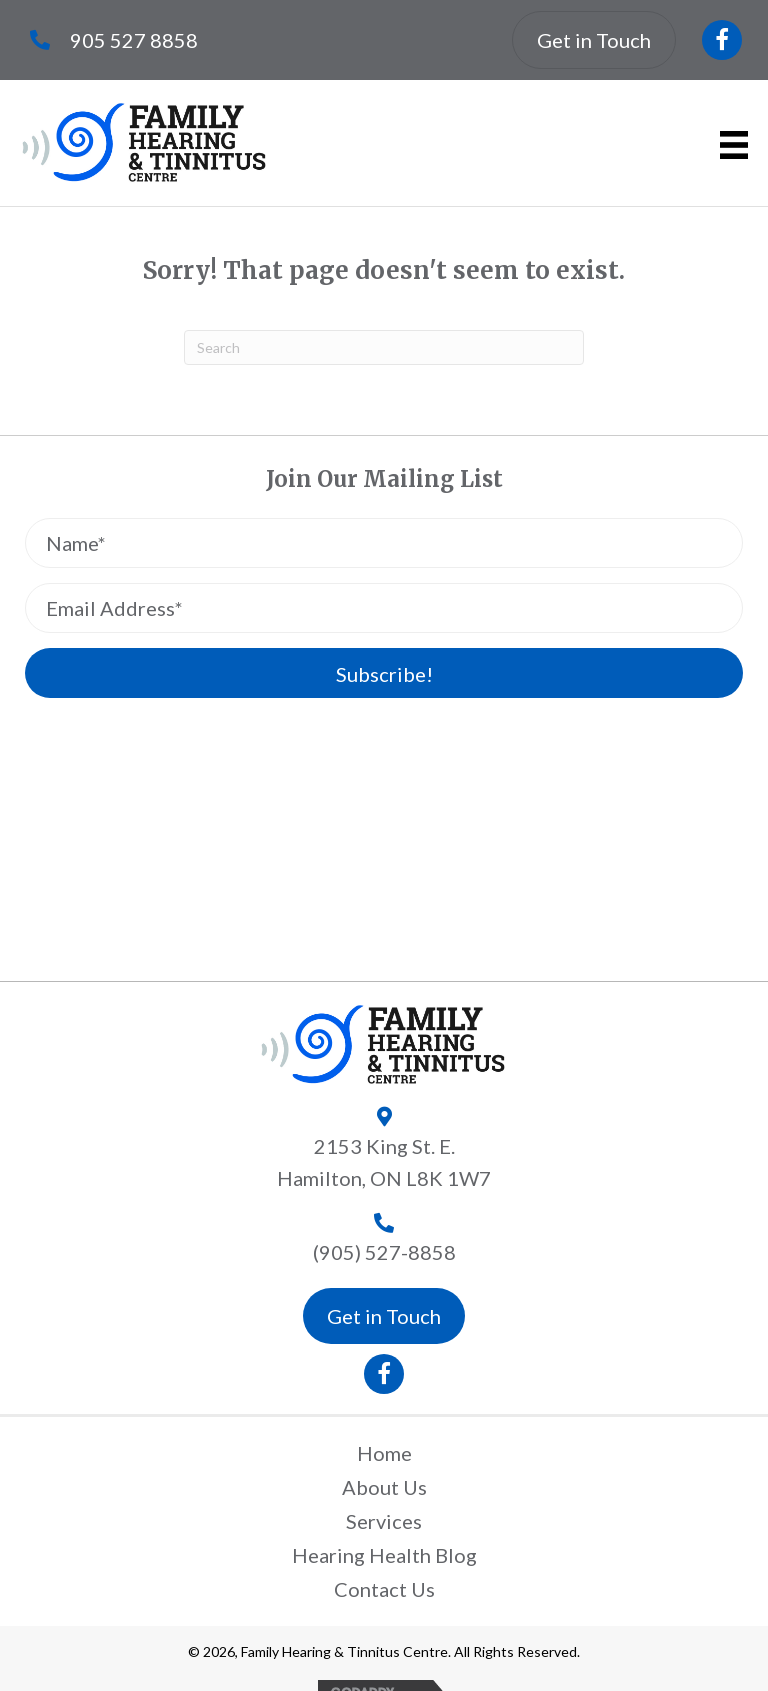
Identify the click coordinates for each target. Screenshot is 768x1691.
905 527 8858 (134, 40)
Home (384, 1453)
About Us (384, 1487)
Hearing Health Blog (384, 1555)
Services (384, 1521)
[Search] (384, 347)
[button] (722, 40)
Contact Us (384, 1589)
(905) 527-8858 (384, 1252)
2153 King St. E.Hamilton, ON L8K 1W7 (384, 1162)
